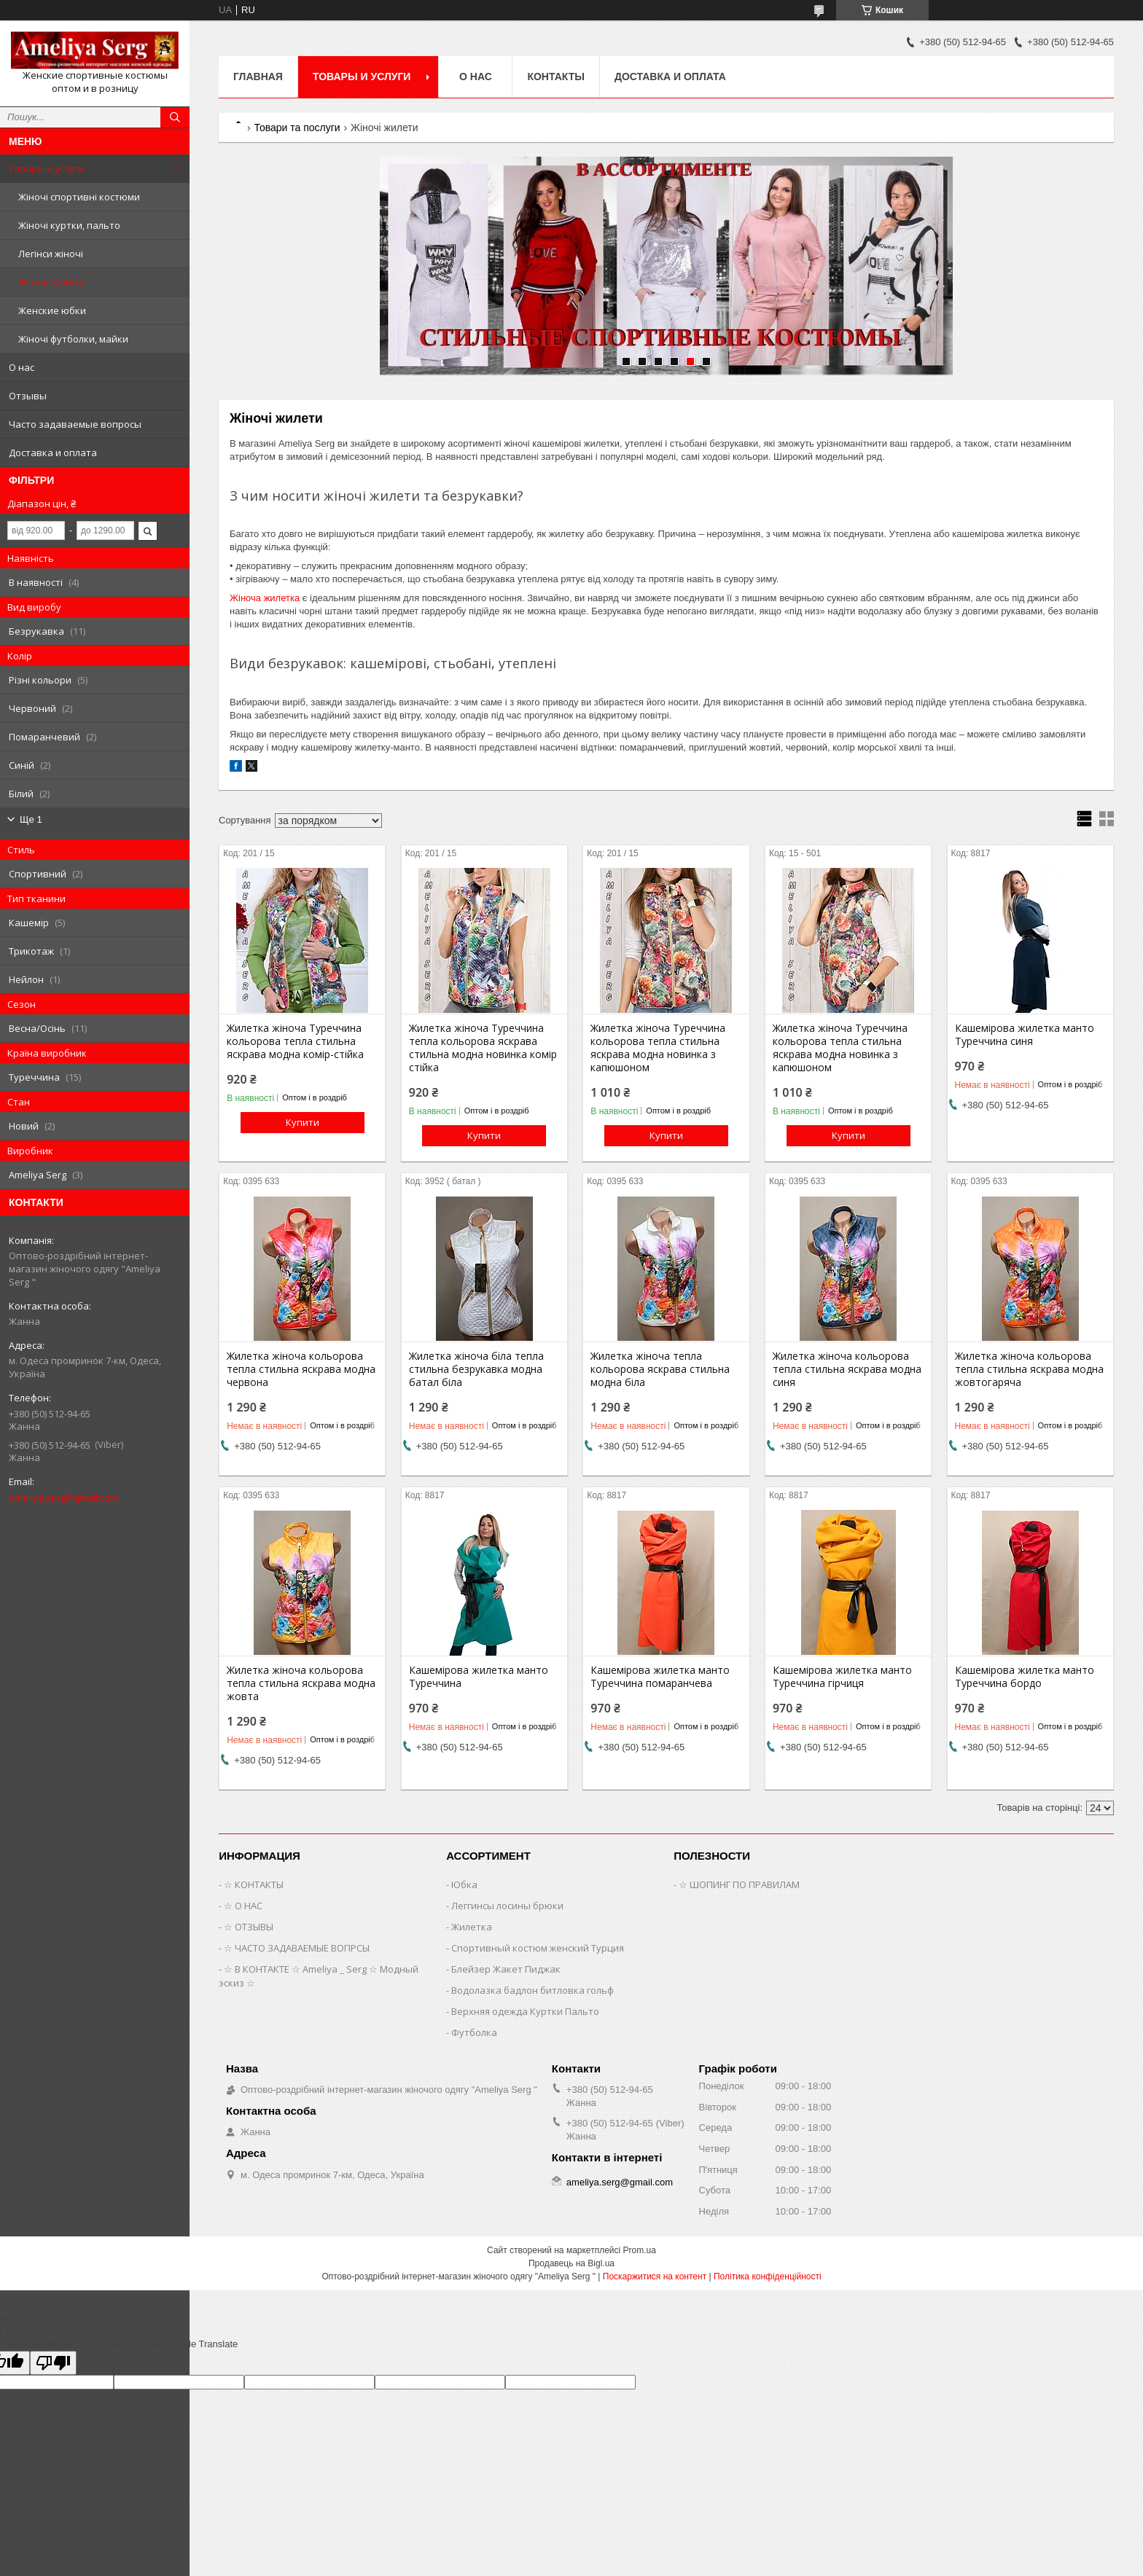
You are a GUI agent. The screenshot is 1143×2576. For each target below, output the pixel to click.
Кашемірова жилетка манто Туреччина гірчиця (842, 1677)
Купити (302, 1122)
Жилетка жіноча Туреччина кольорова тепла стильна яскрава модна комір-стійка (295, 1041)
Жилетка (471, 1926)
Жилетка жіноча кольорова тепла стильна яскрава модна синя (847, 1369)
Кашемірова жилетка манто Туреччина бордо (1024, 1677)
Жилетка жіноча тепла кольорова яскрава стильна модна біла (660, 1369)
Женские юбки (52, 310)
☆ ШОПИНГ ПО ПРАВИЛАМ (739, 1884)
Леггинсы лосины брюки (507, 1905)
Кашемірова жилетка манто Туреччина (478, 1677)
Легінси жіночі (50, 253)
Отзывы (28, 395)
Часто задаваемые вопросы (75, 424)
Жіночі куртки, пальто (69, 225)
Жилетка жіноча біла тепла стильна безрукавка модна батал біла (476, 1369)
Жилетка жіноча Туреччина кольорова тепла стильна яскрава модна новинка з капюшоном (657, 1048)
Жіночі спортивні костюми (79, 196)
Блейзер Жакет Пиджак (506, 1969)
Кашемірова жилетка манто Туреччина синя (1024, 1035)
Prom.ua (639, 2250)
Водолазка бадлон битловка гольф (532, 1990)
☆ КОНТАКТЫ (254, 1884)
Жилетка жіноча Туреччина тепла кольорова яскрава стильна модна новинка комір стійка (483, 1048)
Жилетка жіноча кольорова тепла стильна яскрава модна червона (301, 1369)
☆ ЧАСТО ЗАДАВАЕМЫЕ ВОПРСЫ (297, 1947)
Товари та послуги (297, 127)
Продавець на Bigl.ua (571, 2263)
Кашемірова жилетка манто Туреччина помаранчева (660, 1677)
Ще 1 (31, 819)
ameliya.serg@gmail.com (63, 1497)
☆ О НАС (243, 1905)
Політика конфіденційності (768, 2276)
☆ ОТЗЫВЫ (248, 1926)
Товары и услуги (46, 168)
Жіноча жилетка (265, 597)
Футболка (474, 2032)
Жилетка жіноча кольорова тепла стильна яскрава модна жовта (301, 1683)
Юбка (464, 1884)
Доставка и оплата (53, 452)
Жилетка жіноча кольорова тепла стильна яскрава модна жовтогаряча (1029, 1369)
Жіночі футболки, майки (73, 338)
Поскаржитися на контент (654, 2276)
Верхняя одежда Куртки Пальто (525, 2011)
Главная (258, 76)
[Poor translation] (53, 2363)
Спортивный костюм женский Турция (537, 1947)
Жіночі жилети (51, 282)
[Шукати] (175, 117)
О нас (21, 367)
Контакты (555, 76)
